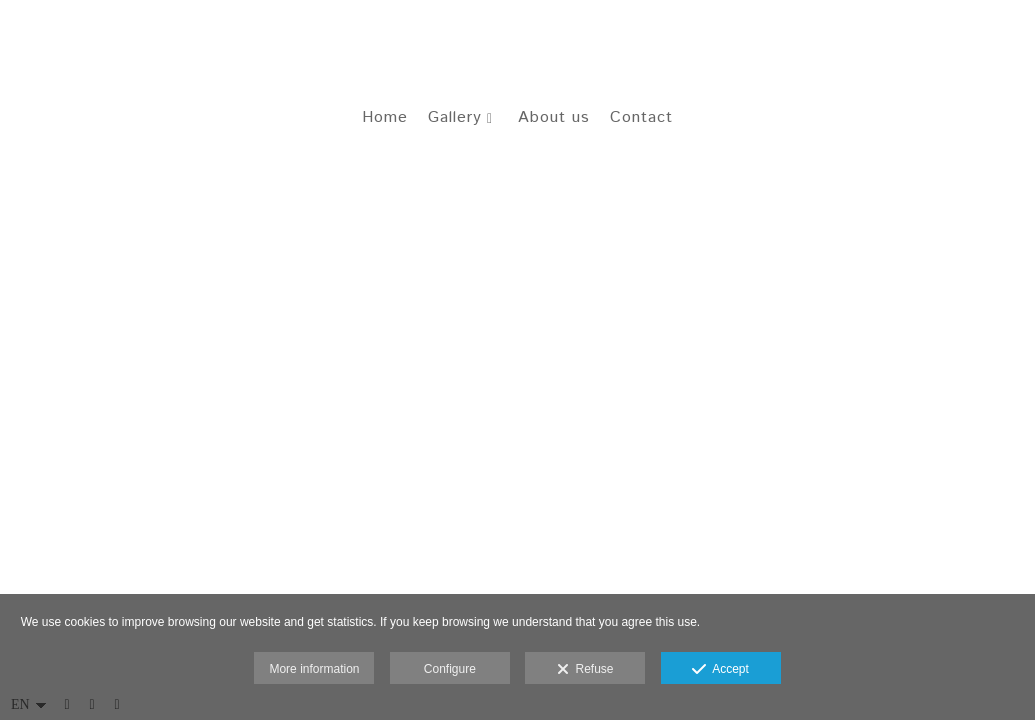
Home (385, 120)
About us (554, 120)
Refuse (585, 670)
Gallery (455, 120)
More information (314, 669)
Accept (720, 670)
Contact (641, 120)
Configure (450, 669)
